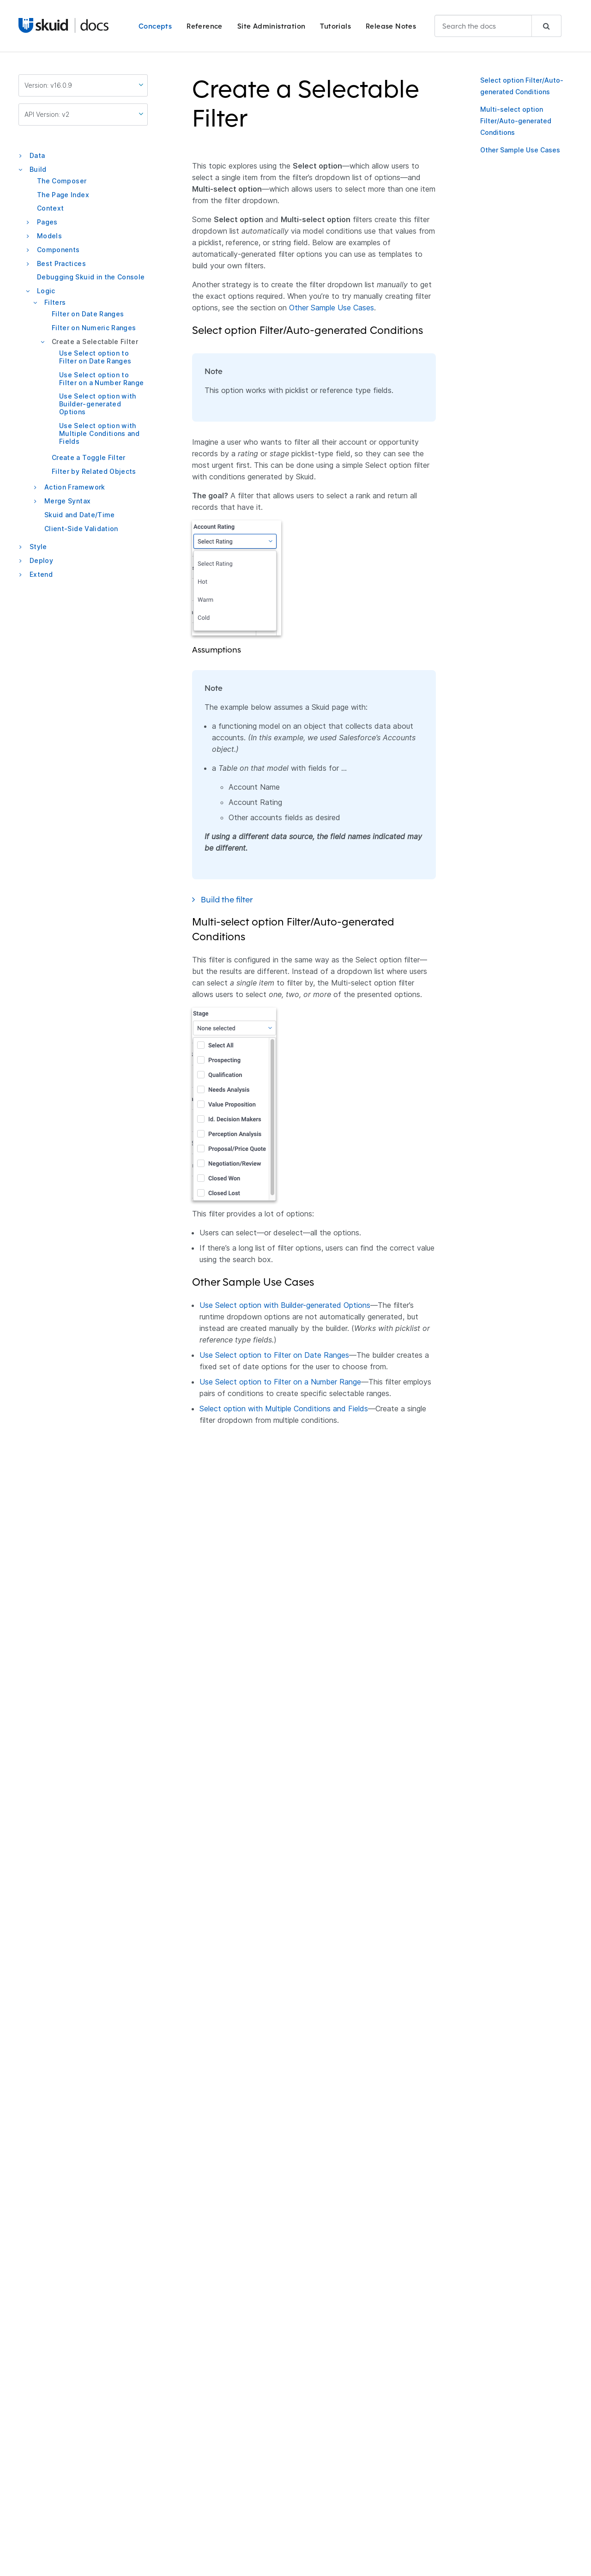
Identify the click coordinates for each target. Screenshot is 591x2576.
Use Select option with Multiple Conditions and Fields (99, 433)
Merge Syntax (67, 501)
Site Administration (271, 26)
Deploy (41, 560)
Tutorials (335, 26)
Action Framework (74, 487)
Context (50, 208)
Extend (41, 574)
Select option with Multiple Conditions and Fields (283, 1408)
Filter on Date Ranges (88, 314)
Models (49, 236)
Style (38, 546)
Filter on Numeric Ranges (94, 328)
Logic (46, 291)
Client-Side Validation (81, 528)
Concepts (155, 26)
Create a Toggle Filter (89, 457)
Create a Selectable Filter (95, 341)
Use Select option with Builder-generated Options (97, 404)
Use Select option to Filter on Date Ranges (95, 357)
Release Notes (391, 26)
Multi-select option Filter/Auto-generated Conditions (515, 120)
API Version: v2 (83, 114)
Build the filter (233, 899)
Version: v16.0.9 (83, 85)
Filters (55, 302)
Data (37, 155)
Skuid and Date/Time (79, 515)
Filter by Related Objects (94, 471)
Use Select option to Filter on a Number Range (101, 379)
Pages (47, 222)
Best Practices (61, 263)
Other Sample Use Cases (520, 150)
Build (38, 169)
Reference (205, 26)
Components (58, 250)
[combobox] (497, 26)
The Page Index (63, 195)
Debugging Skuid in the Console (91, 277)
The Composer (61, 181)
